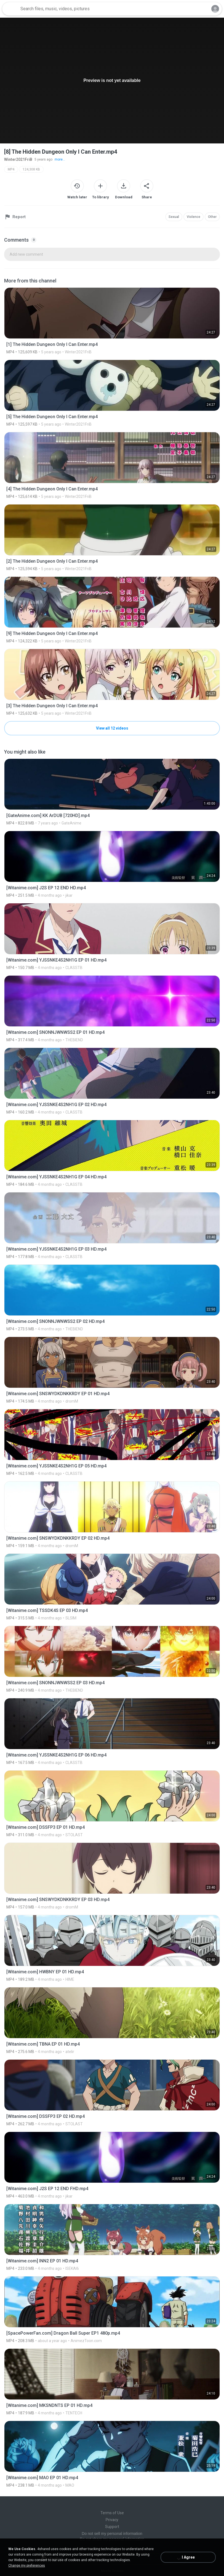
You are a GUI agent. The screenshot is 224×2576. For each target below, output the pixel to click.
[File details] (112, 320)
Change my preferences (26, 2565)
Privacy (112, 2520)
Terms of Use (112, 2513)
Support (112, 2526)
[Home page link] (10, 9)
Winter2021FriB (18, 159)
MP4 (11, 169)
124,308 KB (31, 169)
